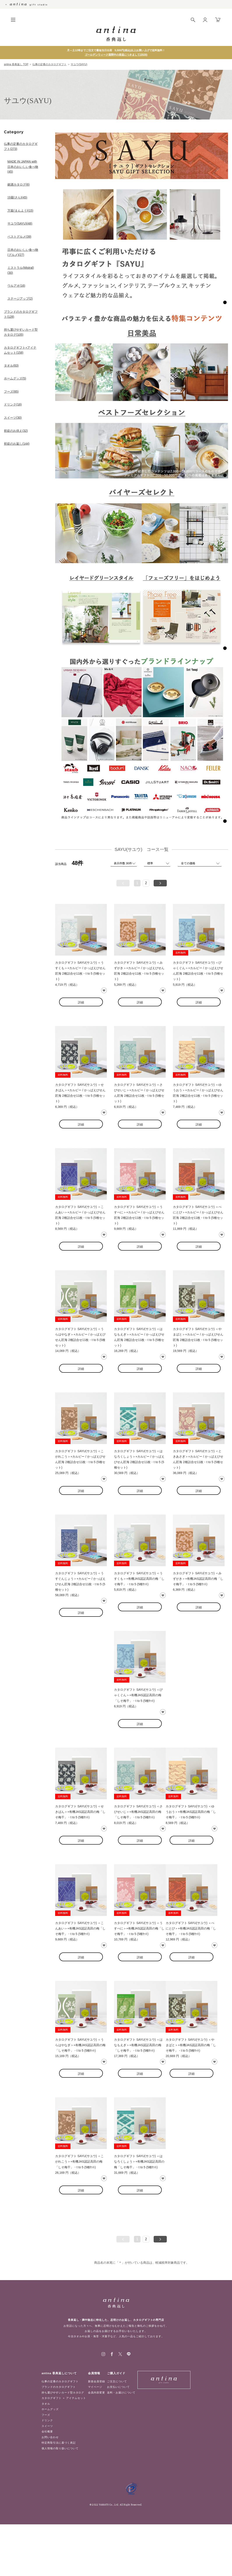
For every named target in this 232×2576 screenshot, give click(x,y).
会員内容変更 (96, 2392)
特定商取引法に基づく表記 (59, 2442)
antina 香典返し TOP (16, 64)
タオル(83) (11, 365)
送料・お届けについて (121, 2392)
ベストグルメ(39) (19, 236)
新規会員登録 (96, 2381)
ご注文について (117, 2381)
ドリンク (47, 2420)
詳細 (81, 1002)
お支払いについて (118, 2386)
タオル (46, 2403)
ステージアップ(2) (20, 298)
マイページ (95, 2386)
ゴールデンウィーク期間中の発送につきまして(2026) (116, 54)
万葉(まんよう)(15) (20, 210)
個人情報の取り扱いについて (60, 2448)
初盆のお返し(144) (17, 443)
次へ (160, 883)
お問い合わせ (50, 2437)
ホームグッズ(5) (15, 378)
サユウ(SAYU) (79, 64)
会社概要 (47, 2431)
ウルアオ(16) (16, 285)
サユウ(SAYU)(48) (19, 223)
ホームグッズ (50, 2409)
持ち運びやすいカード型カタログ (63, 2392)
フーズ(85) (11, 391)
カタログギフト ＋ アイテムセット (64, 2398)
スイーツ (47, 2426)
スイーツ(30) (13, 417)
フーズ (46, 2414)
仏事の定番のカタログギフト (49, 64)
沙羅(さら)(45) (17, 197)
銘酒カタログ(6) (18, 184)
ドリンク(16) (13, 404)
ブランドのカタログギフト (59, 2386)
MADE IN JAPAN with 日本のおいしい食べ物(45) (22, 166)
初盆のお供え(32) (16, 430)
